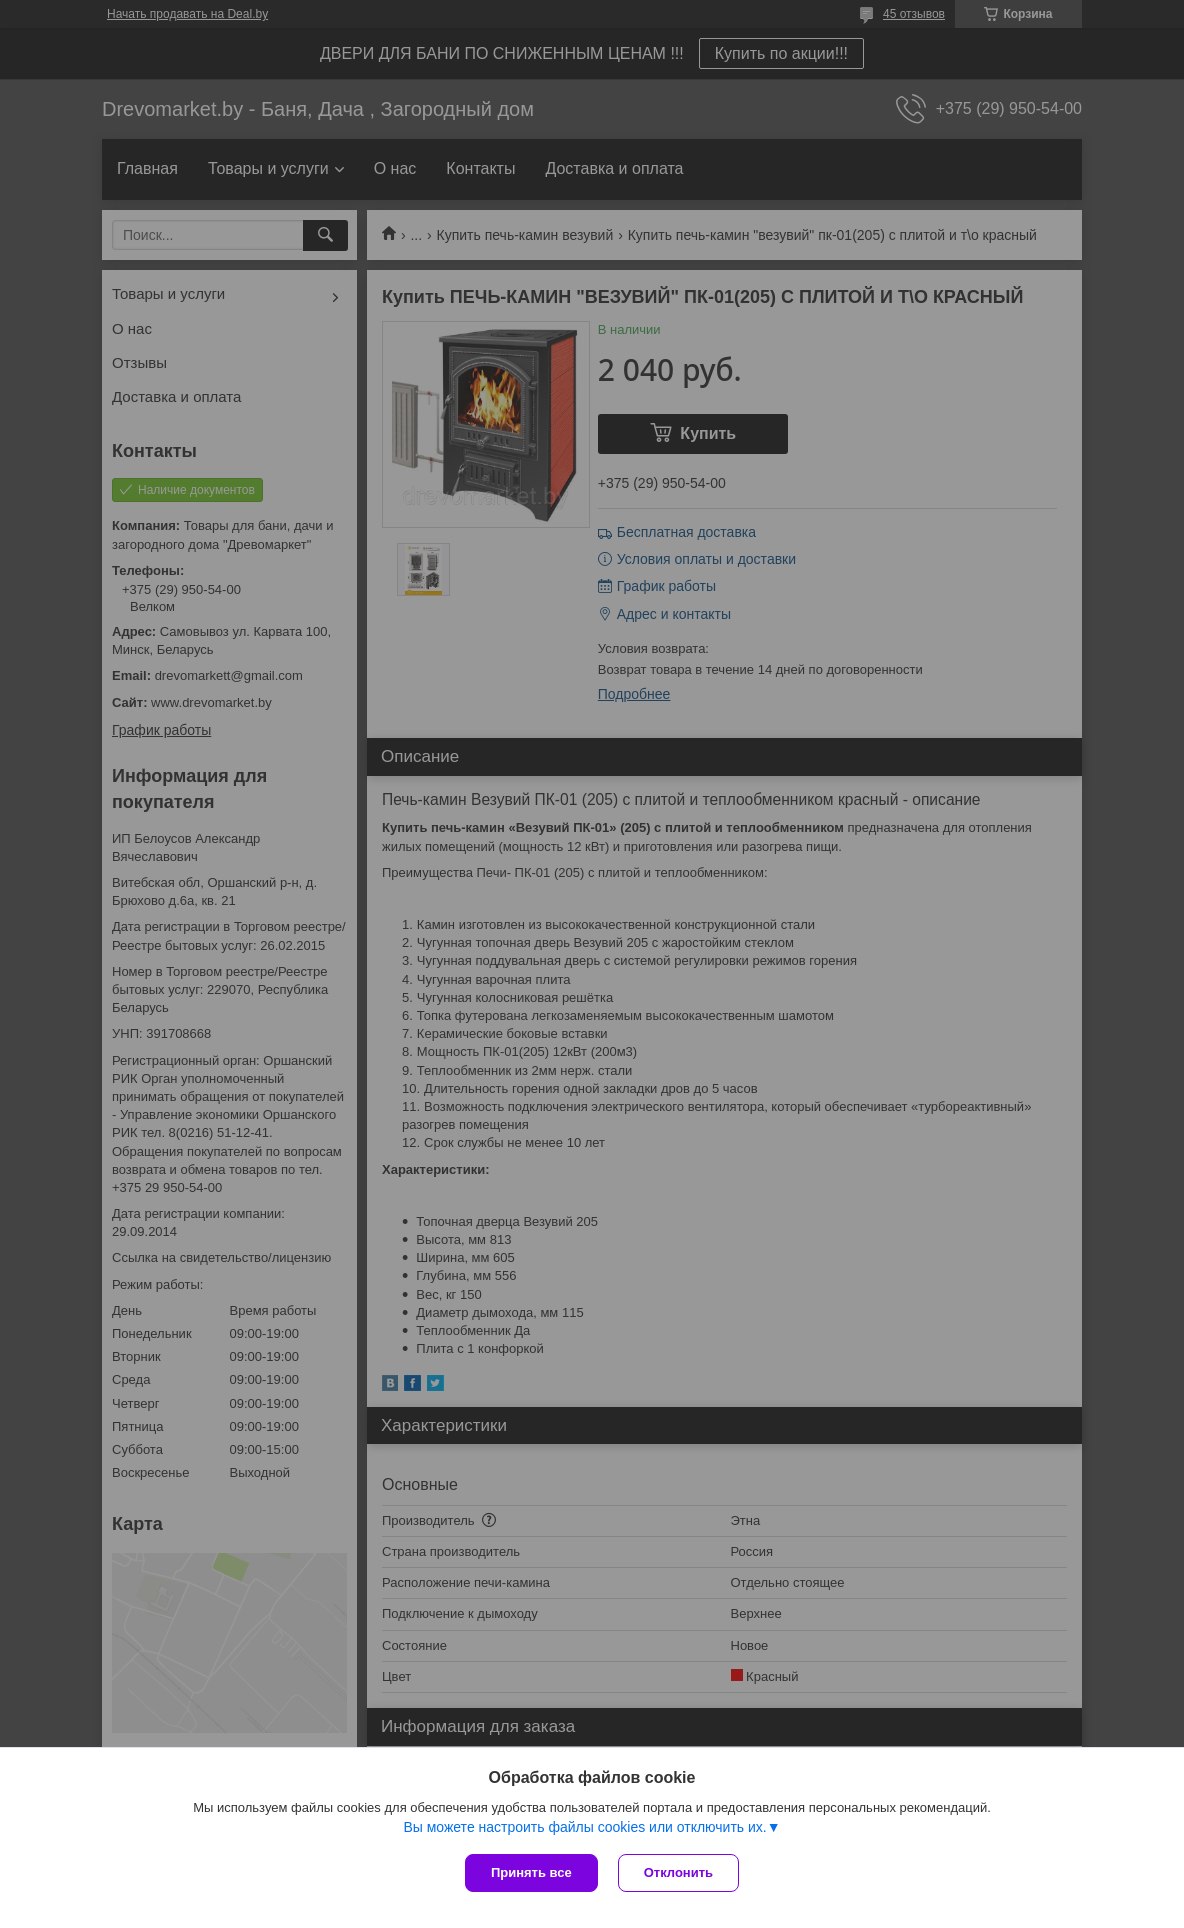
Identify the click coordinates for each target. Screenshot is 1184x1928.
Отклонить (678, 1872)
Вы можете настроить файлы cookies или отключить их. (584, 1827)
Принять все (531, 1872)
